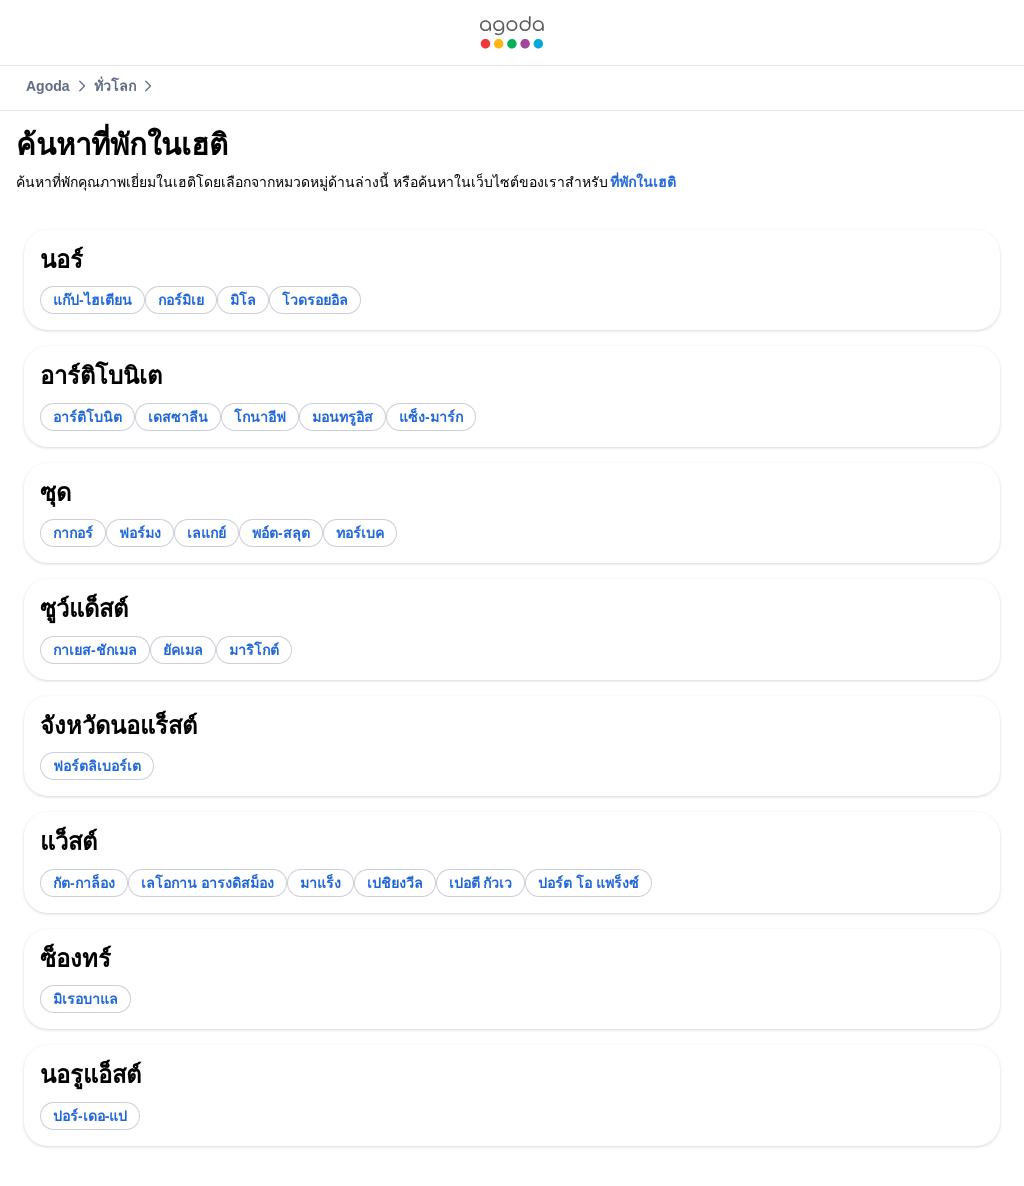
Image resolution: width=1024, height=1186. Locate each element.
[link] (512, 32)
